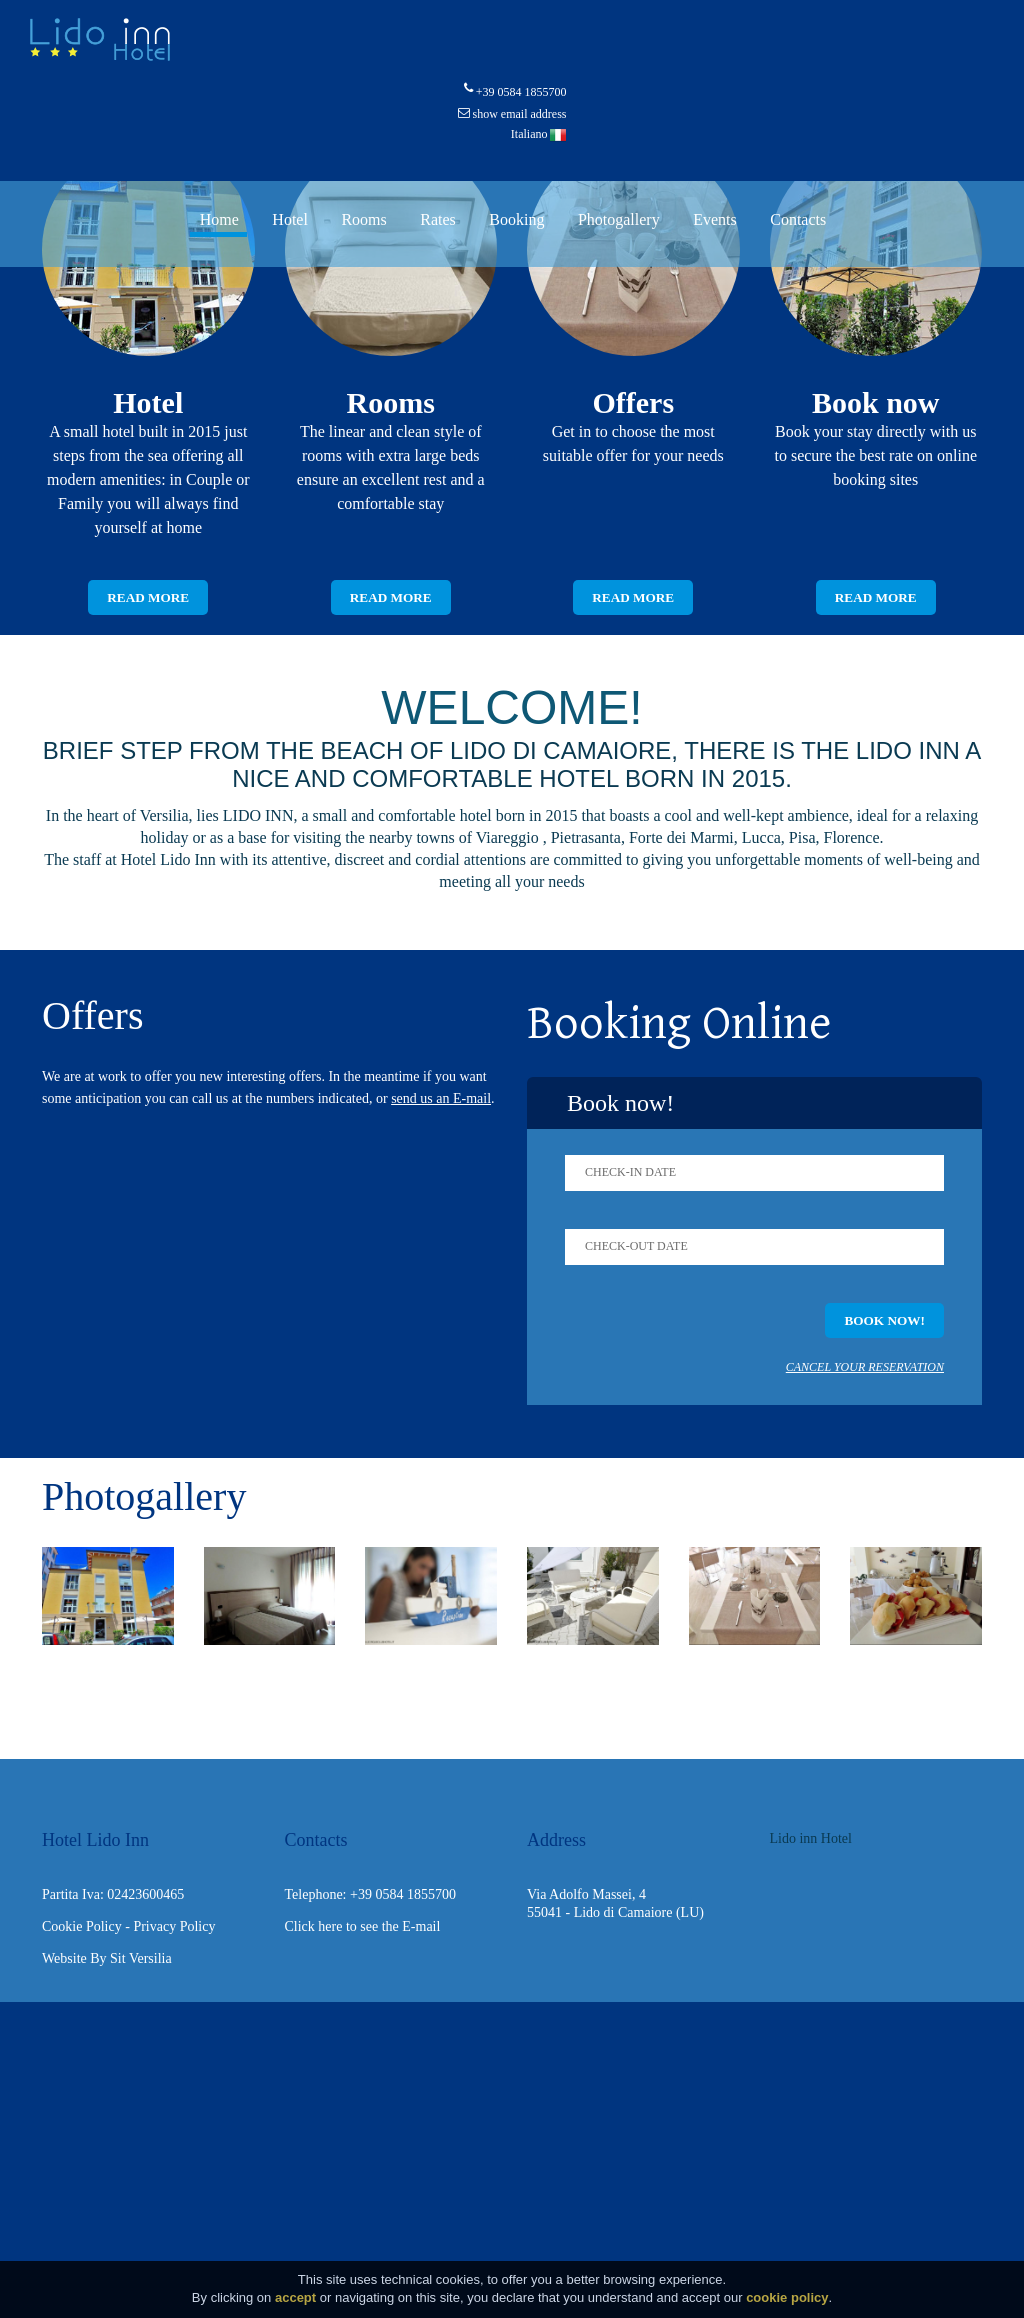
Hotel (290, 219)
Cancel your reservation (865, 1369)
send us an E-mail (441, 1099)
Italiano (539, 134)
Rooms (363, 219)
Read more (148, 597)
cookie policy (787, 2297)
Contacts (798, 219)
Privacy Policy (174, 1928)
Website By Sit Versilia (107, 1960)
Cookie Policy (82, 1928)
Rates (438, 219)
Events (715, 219)
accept (295, 2297)
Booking (516, 219)
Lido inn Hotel (811, 1840)
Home (219, 219)
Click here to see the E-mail (363, 1928)
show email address (520, 114)
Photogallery (619, 219)
